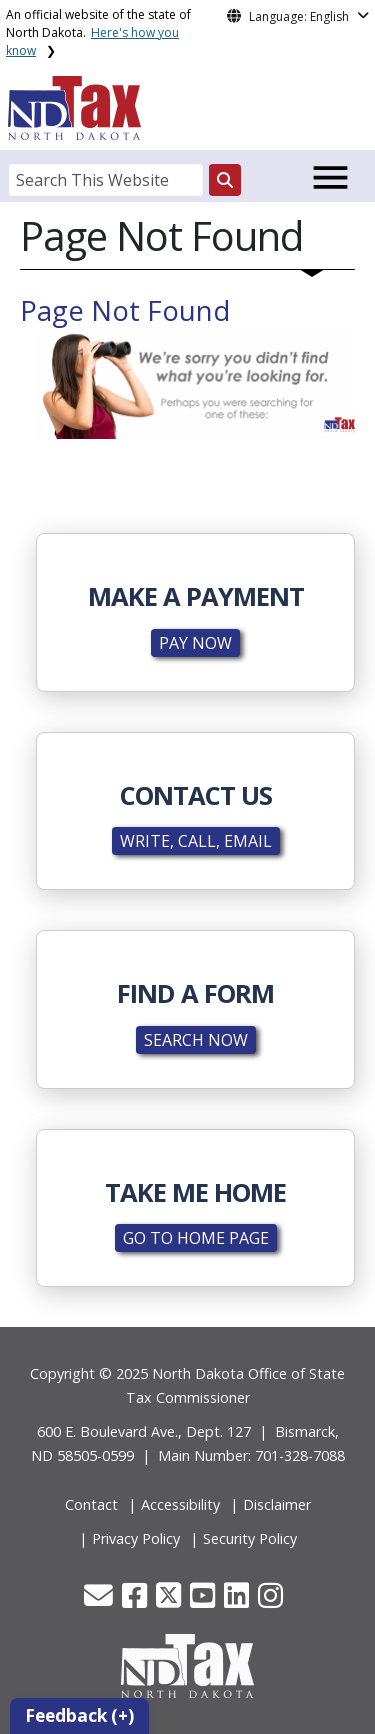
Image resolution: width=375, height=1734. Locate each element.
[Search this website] (225, 180)
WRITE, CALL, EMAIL (196, 841)
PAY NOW (195, 643)
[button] (100, 1600)
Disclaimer (277, 1504)
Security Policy (250, 1538)
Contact (91, 1504)
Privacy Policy (136, 1538)
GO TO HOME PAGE (196, 1238)
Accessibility (180, 1504)
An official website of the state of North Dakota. (98, 32)
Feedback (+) (79, 1715)
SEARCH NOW (196, 1040)
